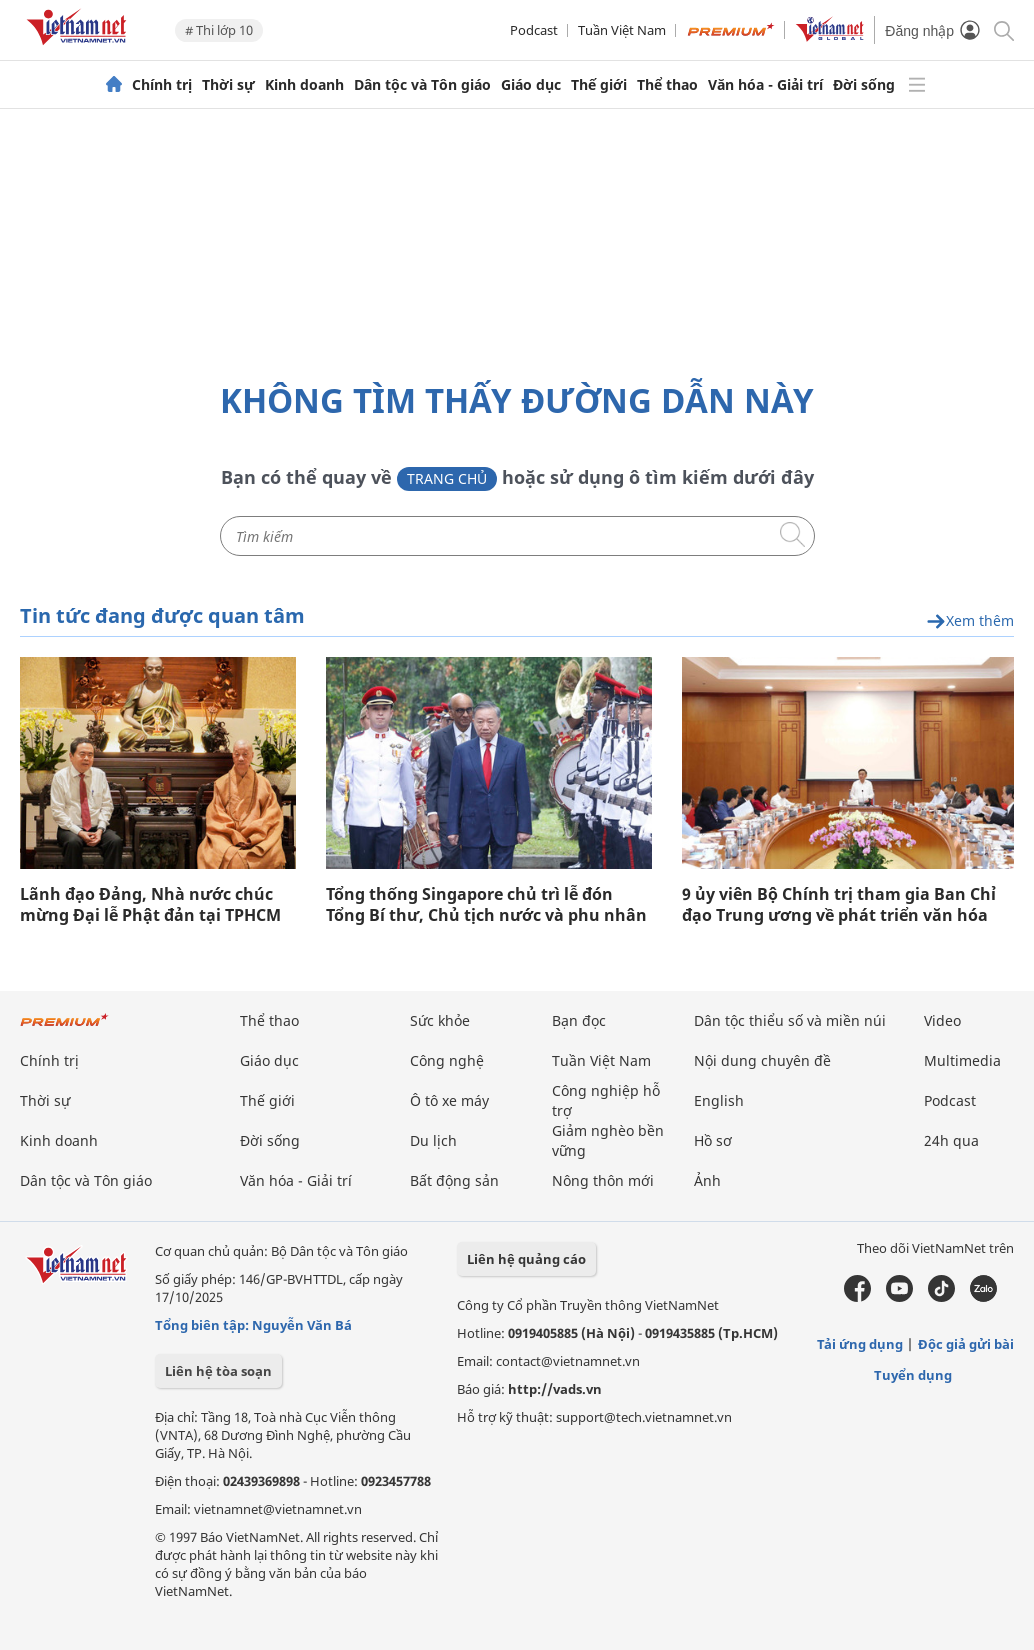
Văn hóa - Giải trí (765, 85)
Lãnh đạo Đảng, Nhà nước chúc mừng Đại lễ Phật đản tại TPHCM (150, 905)
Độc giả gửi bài (966, 1344)
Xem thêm (970, 621)
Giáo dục (531, 85)
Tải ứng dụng (860, 1344)
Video (942, 1020)
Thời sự (228, 85)
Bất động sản (454, 1180)
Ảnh (707, 1180)
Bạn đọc (579, 1020)
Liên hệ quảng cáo (526, 1259)
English (719, 1100)
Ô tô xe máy (449, 1100)
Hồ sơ (713, 1140)
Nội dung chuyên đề (762, 1060)
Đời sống (864, 85)
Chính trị (162, 85)
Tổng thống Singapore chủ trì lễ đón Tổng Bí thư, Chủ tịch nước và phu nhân (486, 905)
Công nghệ (447, 1060)
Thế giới (599, 85)
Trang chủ (447, 478)
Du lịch (433, 1140)
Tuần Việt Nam (622, 30)
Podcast (534, 30)
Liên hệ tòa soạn (218, 1371)
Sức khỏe (440, 1020)
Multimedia (962, 1060)
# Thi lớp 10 (219, 30)
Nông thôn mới (603, 1180)
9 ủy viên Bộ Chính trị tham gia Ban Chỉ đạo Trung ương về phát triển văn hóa (839, 905)
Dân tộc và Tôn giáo (422, 85)
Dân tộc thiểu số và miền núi (790, 1020)
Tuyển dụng (913, 1375)
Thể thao (667, 85)
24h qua (951, 1140)
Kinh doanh (304, 85)
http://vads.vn (555, 1389)
